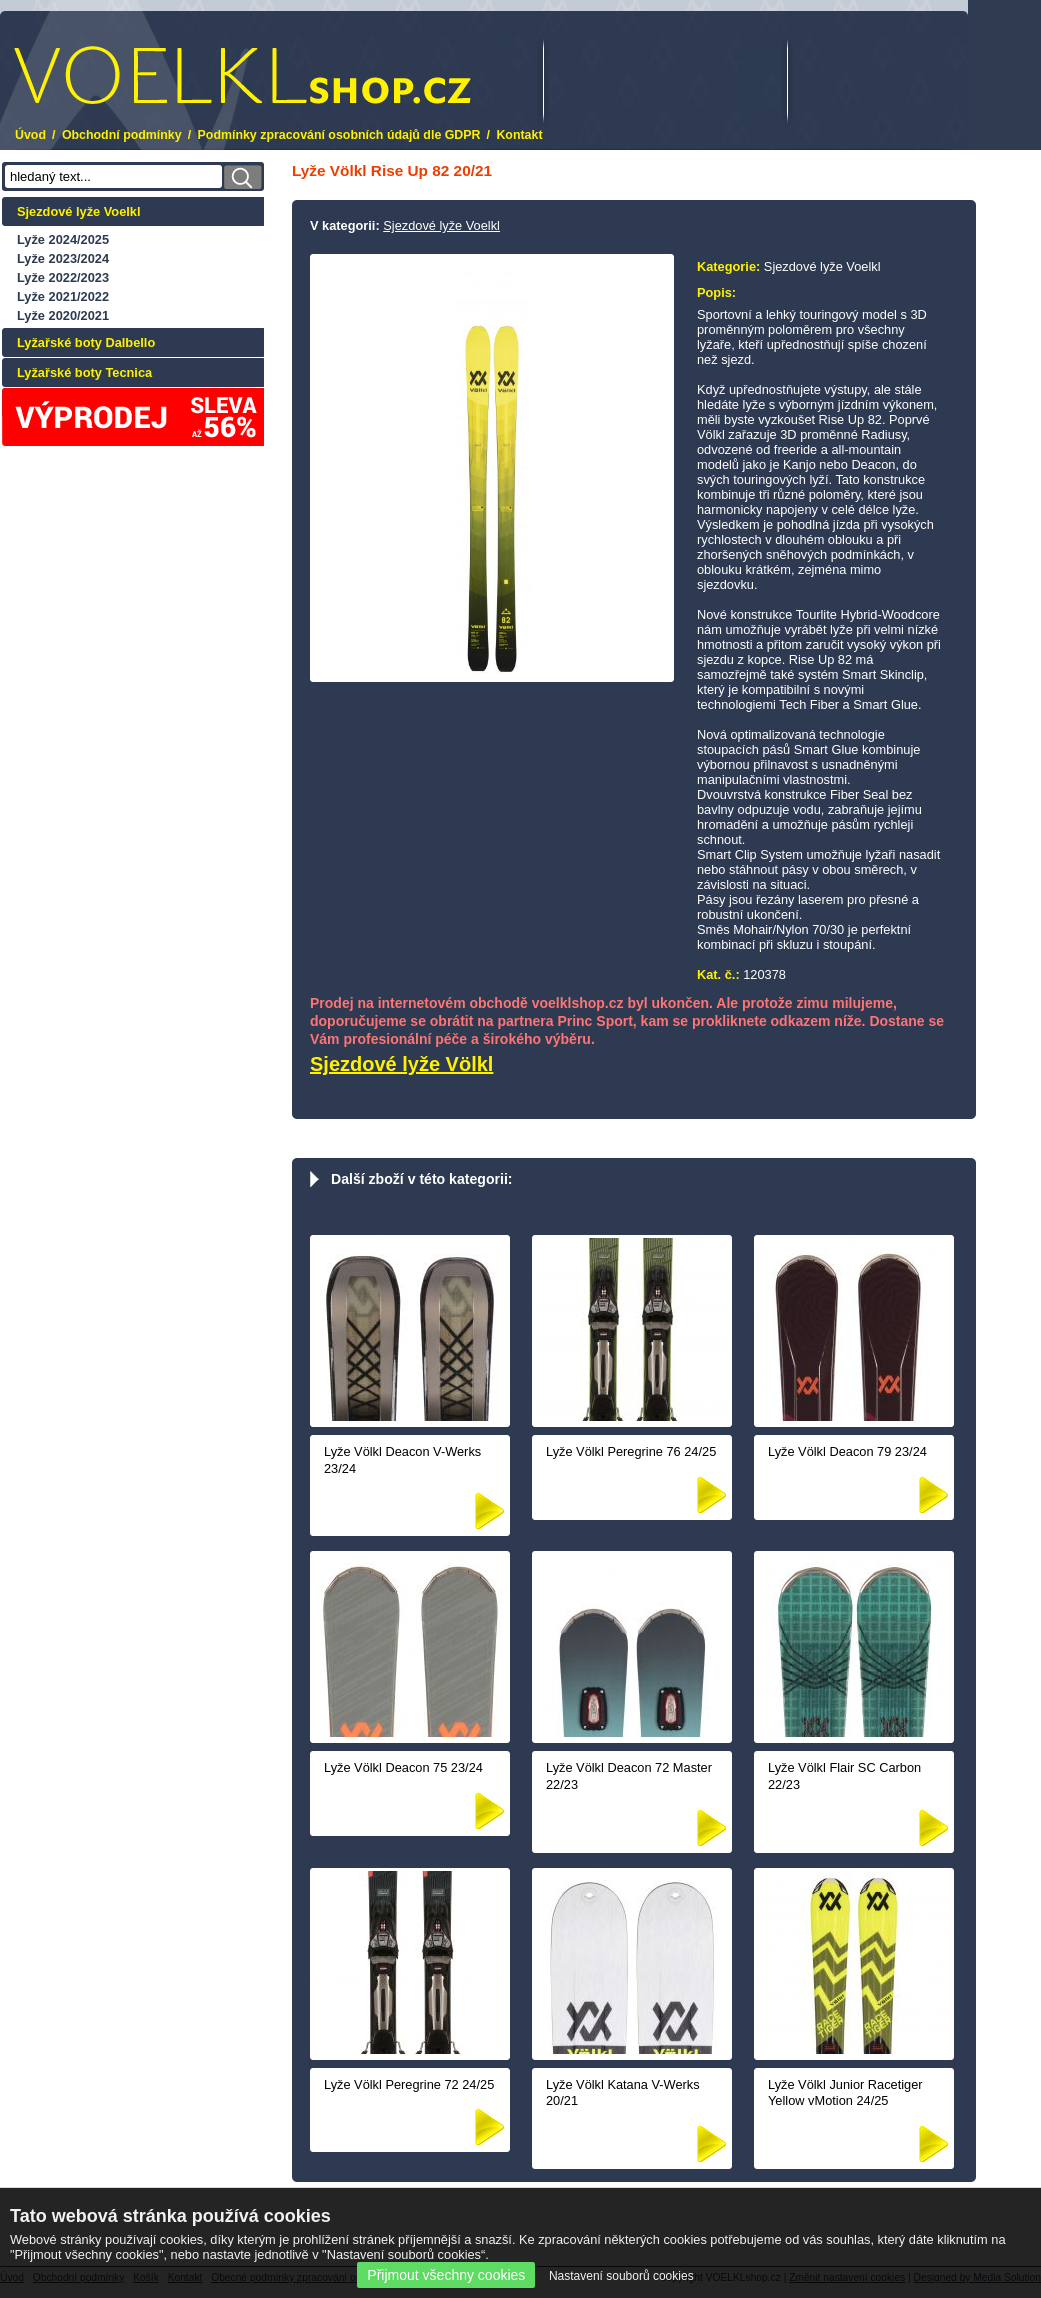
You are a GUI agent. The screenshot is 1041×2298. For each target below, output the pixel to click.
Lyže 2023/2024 (63, 258)
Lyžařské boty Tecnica (84, 372)
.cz (242, 75)
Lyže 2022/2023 (63, 277)
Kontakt (519, 135)
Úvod (30, 135)
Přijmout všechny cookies (446, 2275)
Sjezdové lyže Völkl (401, 1064)
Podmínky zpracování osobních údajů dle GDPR (339, 135)
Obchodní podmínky (122, 135)
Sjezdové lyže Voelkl (79, 211)
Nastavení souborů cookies (621, 2276)
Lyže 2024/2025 (63, 239)
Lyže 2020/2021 (63, 315)
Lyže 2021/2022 (63, 296)
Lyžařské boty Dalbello (86, 342)
